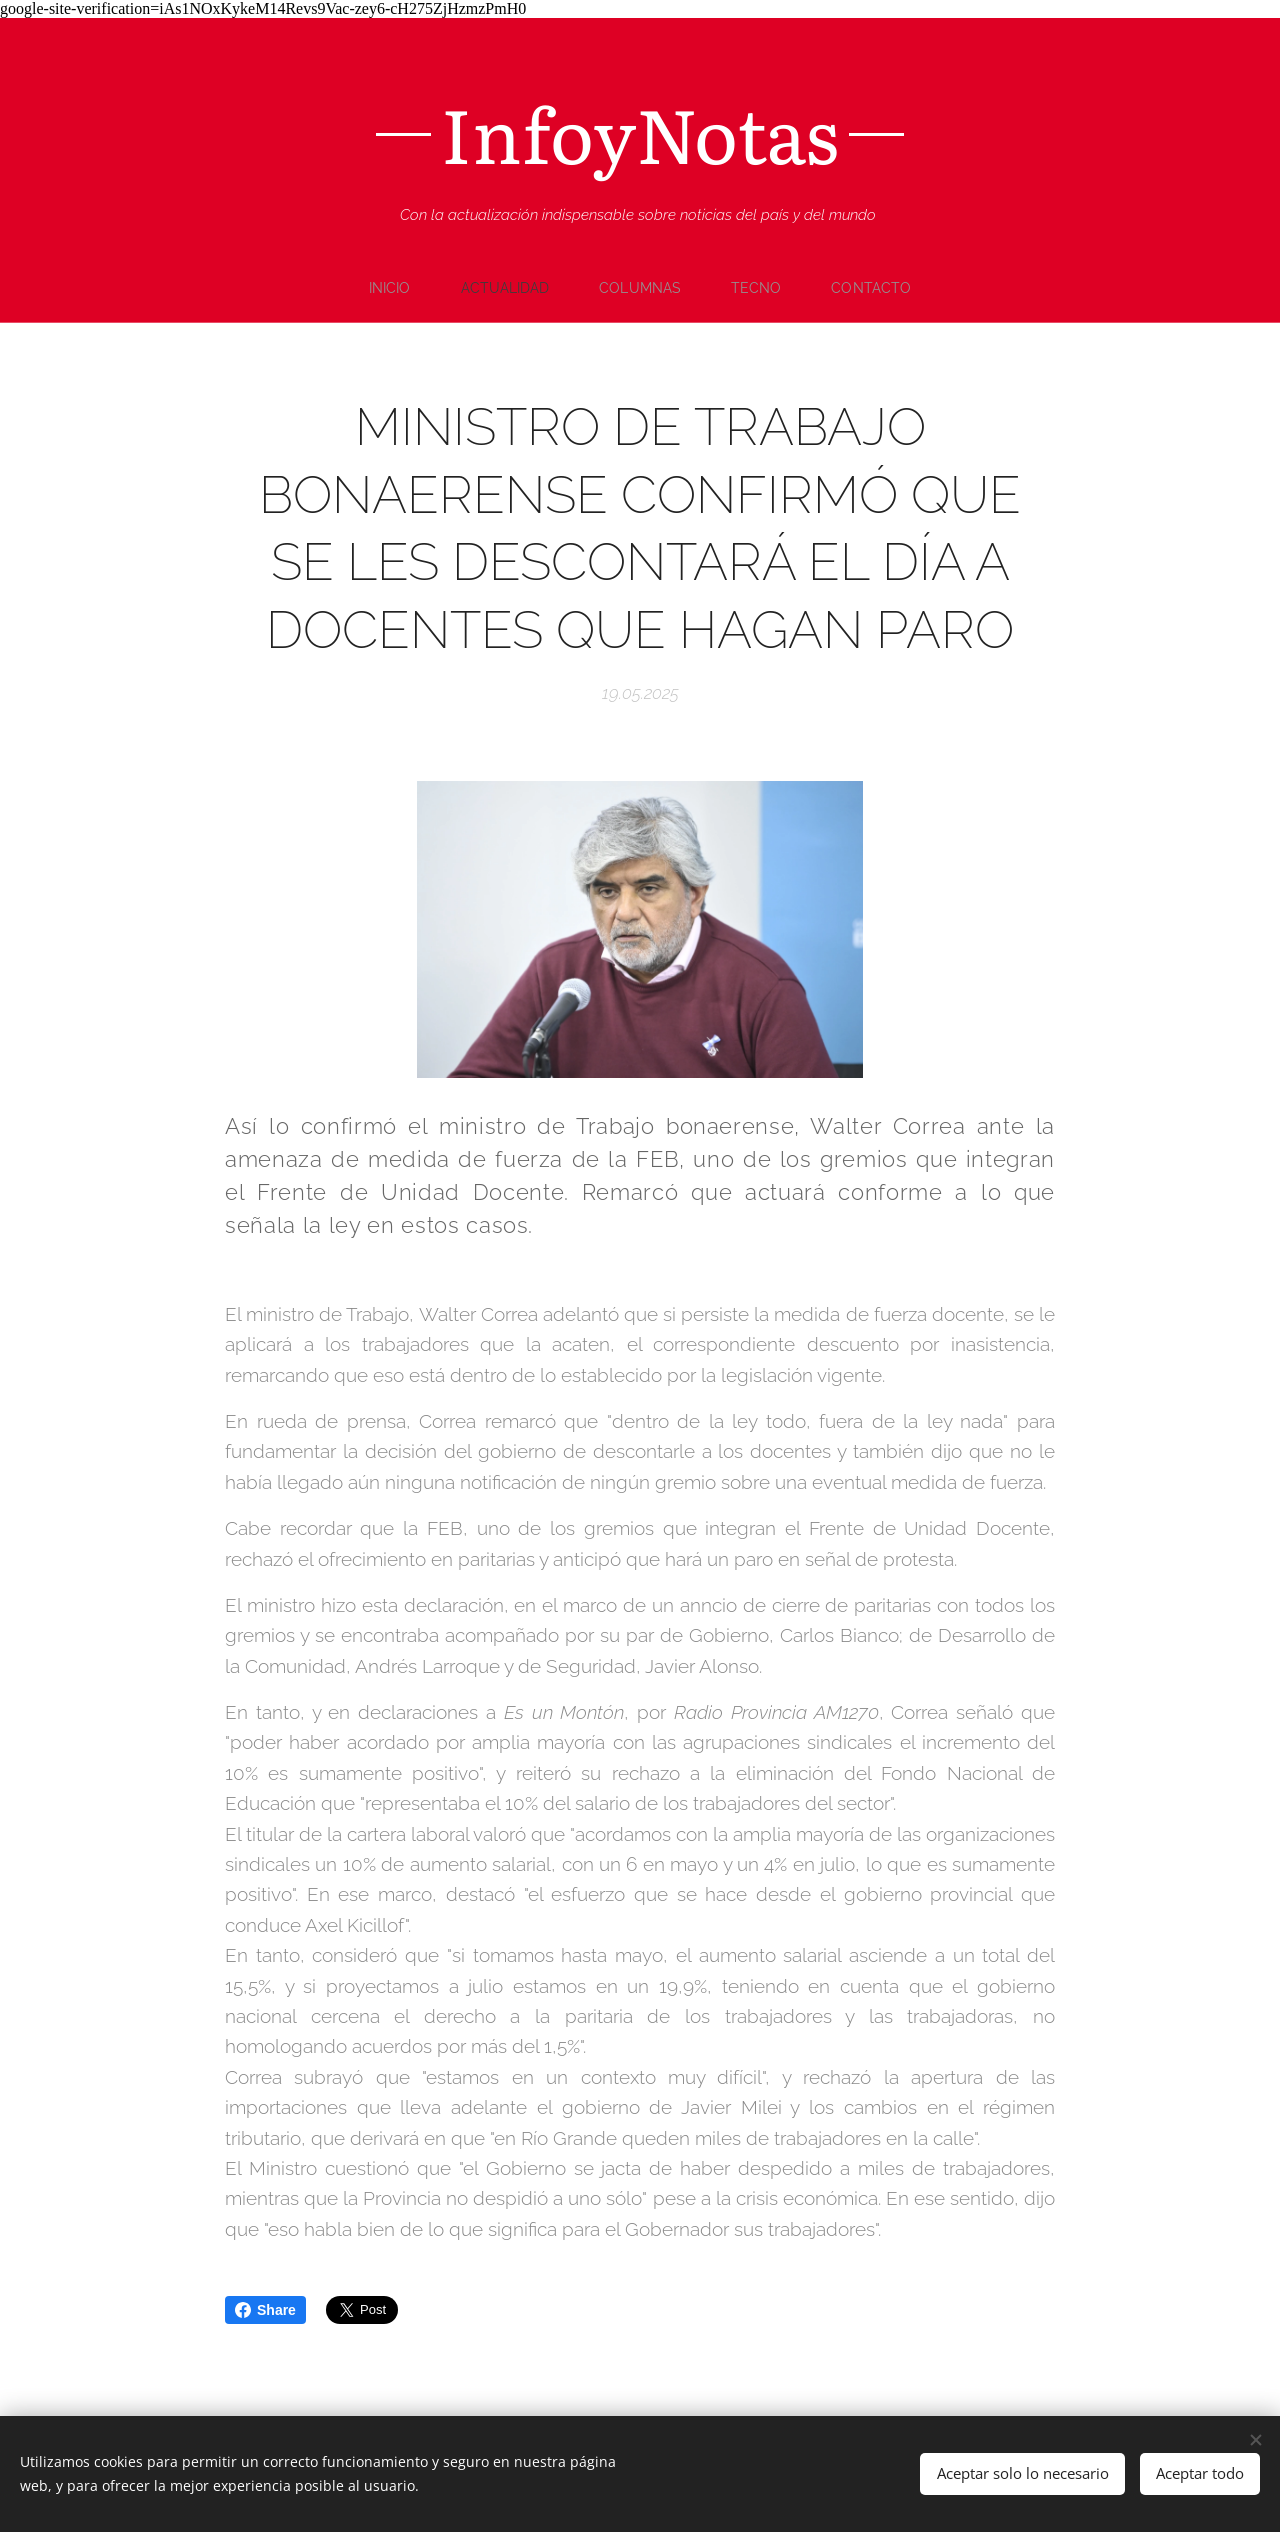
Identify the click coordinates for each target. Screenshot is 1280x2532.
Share (265, 2310)
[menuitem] (393, 288)
